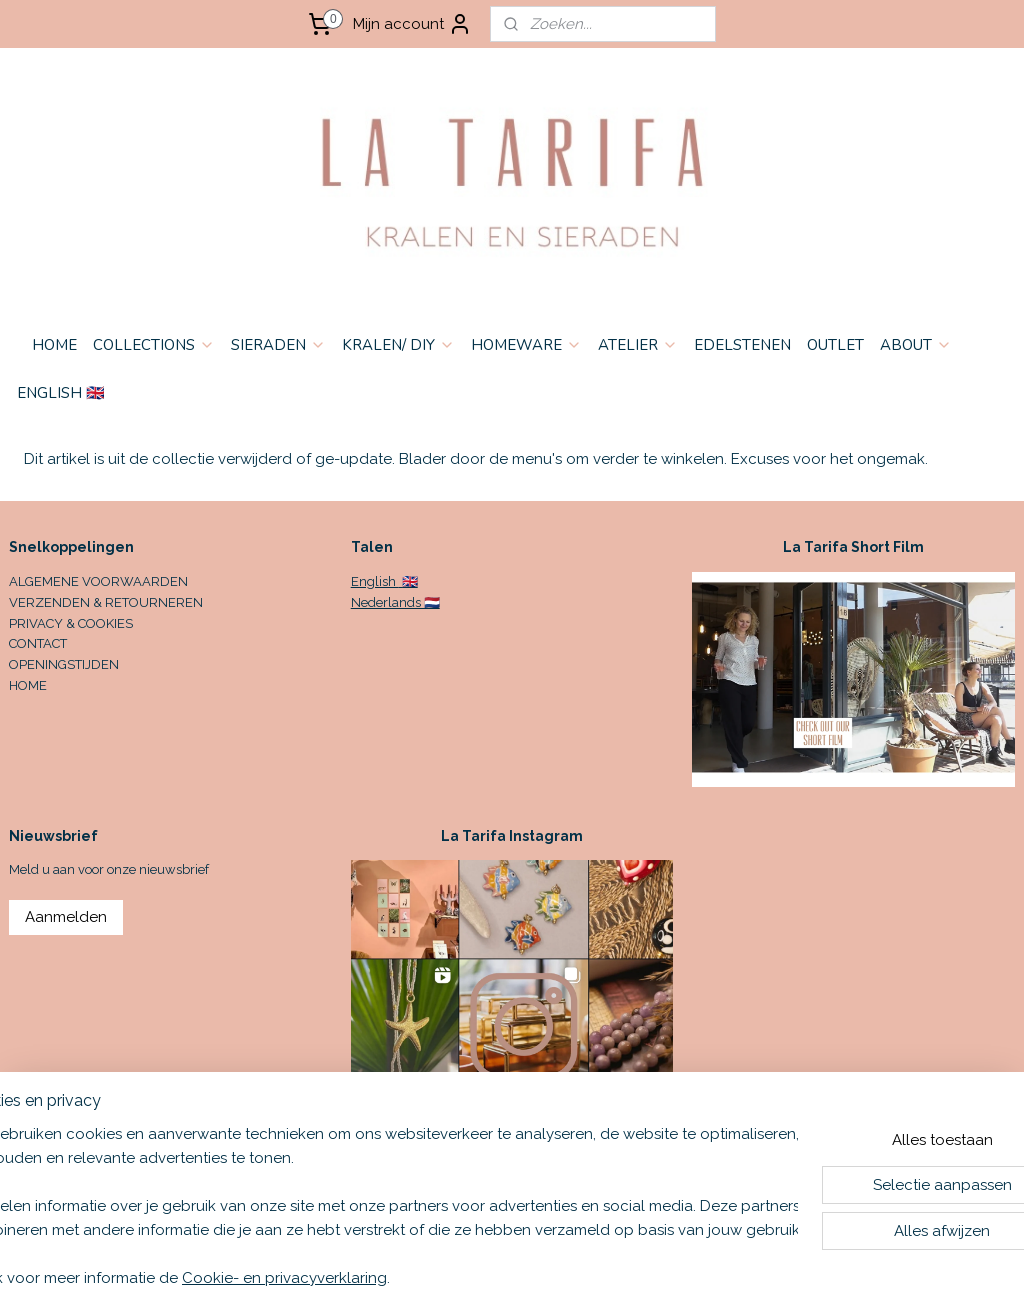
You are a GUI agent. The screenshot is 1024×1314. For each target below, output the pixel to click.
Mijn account (412, 24)
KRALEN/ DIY (398, 345)
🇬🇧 (408, 581)
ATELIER (638, 345)
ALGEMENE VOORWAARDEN (98, 581)
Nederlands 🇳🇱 (395, 602)
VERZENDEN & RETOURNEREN (106, 602)
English (375, 581)
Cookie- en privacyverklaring (346, 1278)
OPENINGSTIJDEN (64, 664)
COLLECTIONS (154, 345)
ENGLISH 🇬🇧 (61, 393)
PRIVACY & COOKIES (71, 623)
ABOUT (916, 345)
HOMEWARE (526, 345)
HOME (54, 345)
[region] (380, 1206)
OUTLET (835, 345)
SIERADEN (278, 345)
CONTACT (38, 643)
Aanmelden (66, 917)
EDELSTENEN (742, 345)
